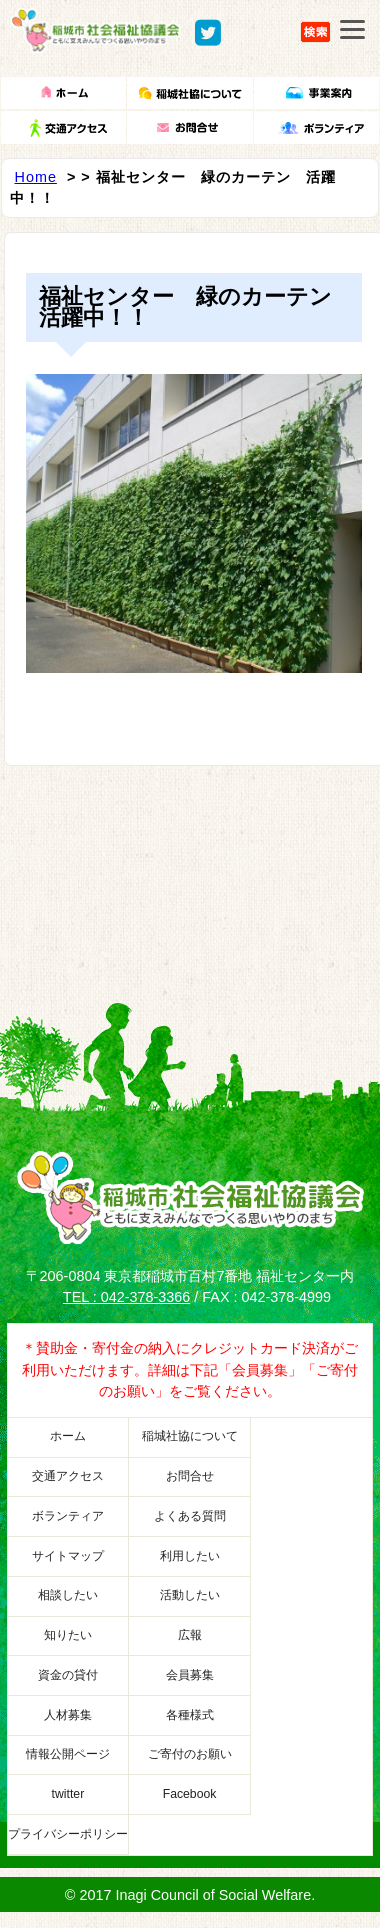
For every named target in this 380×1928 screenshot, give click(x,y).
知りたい (68, 1635)
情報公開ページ (68, 1754)
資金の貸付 (68, 1675)
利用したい (190, 1556)
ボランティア (68, 1516)
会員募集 (190, 1675)
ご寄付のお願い (190, 1754)
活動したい (190, 1595)
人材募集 (68, 1715)
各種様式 (190, 1715)
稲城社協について (190, 1436)
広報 (190, 1635)
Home (36, 177)
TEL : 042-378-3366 (126, 1297)
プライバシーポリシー (68, 1834)
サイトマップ (68, 1556)
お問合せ (190, 1476)
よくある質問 (190, 1516)
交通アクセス (68, 1476)
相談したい (68, 1595)
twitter (68, 1794)
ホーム (68, 1436)
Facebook (190, 1794)
